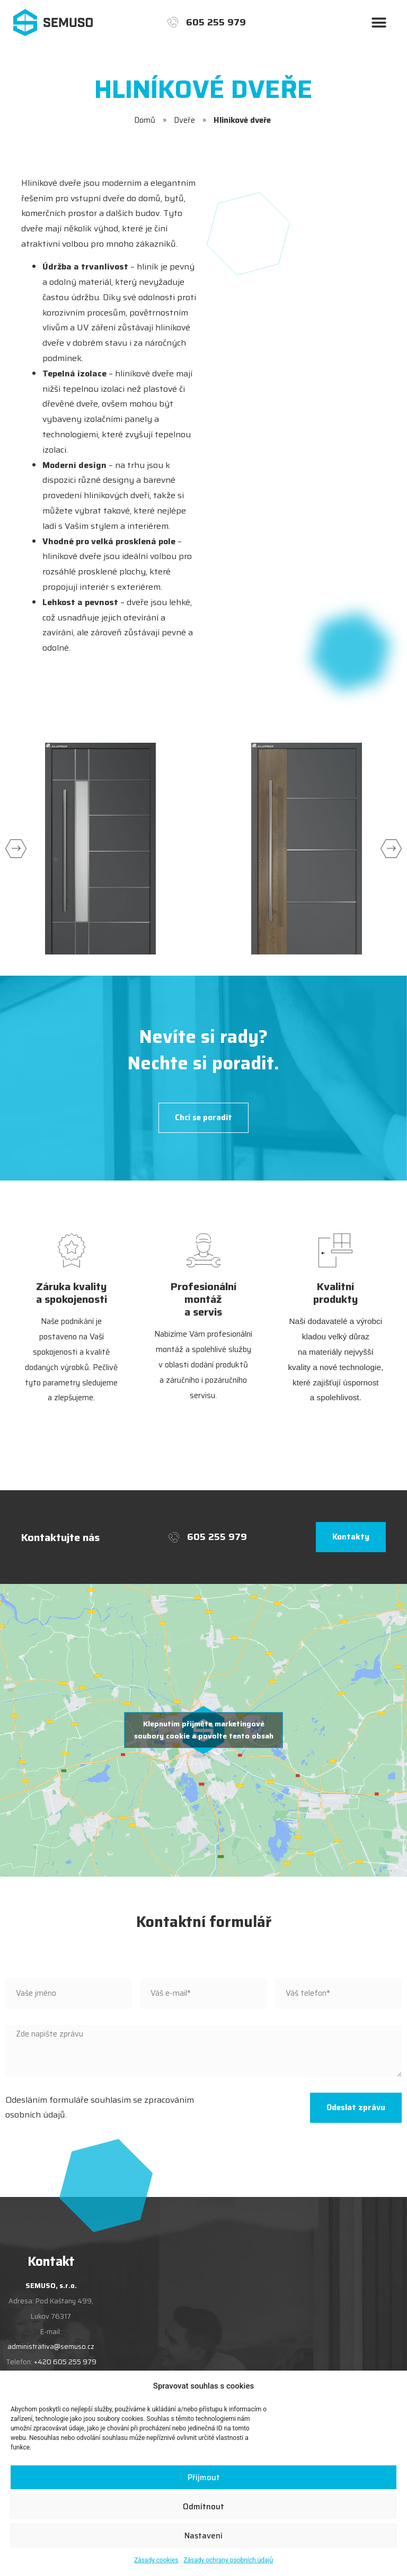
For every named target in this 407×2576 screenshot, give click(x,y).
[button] (379, 22)
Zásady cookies (156, 2560)
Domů (144, 120)
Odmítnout (203, 2506)
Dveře (184, 120)
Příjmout (204, 2477)
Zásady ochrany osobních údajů (228, 2560)
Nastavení (203, 2535)
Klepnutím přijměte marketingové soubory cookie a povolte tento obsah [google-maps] (203, 1730)
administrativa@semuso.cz (50, 2346)
